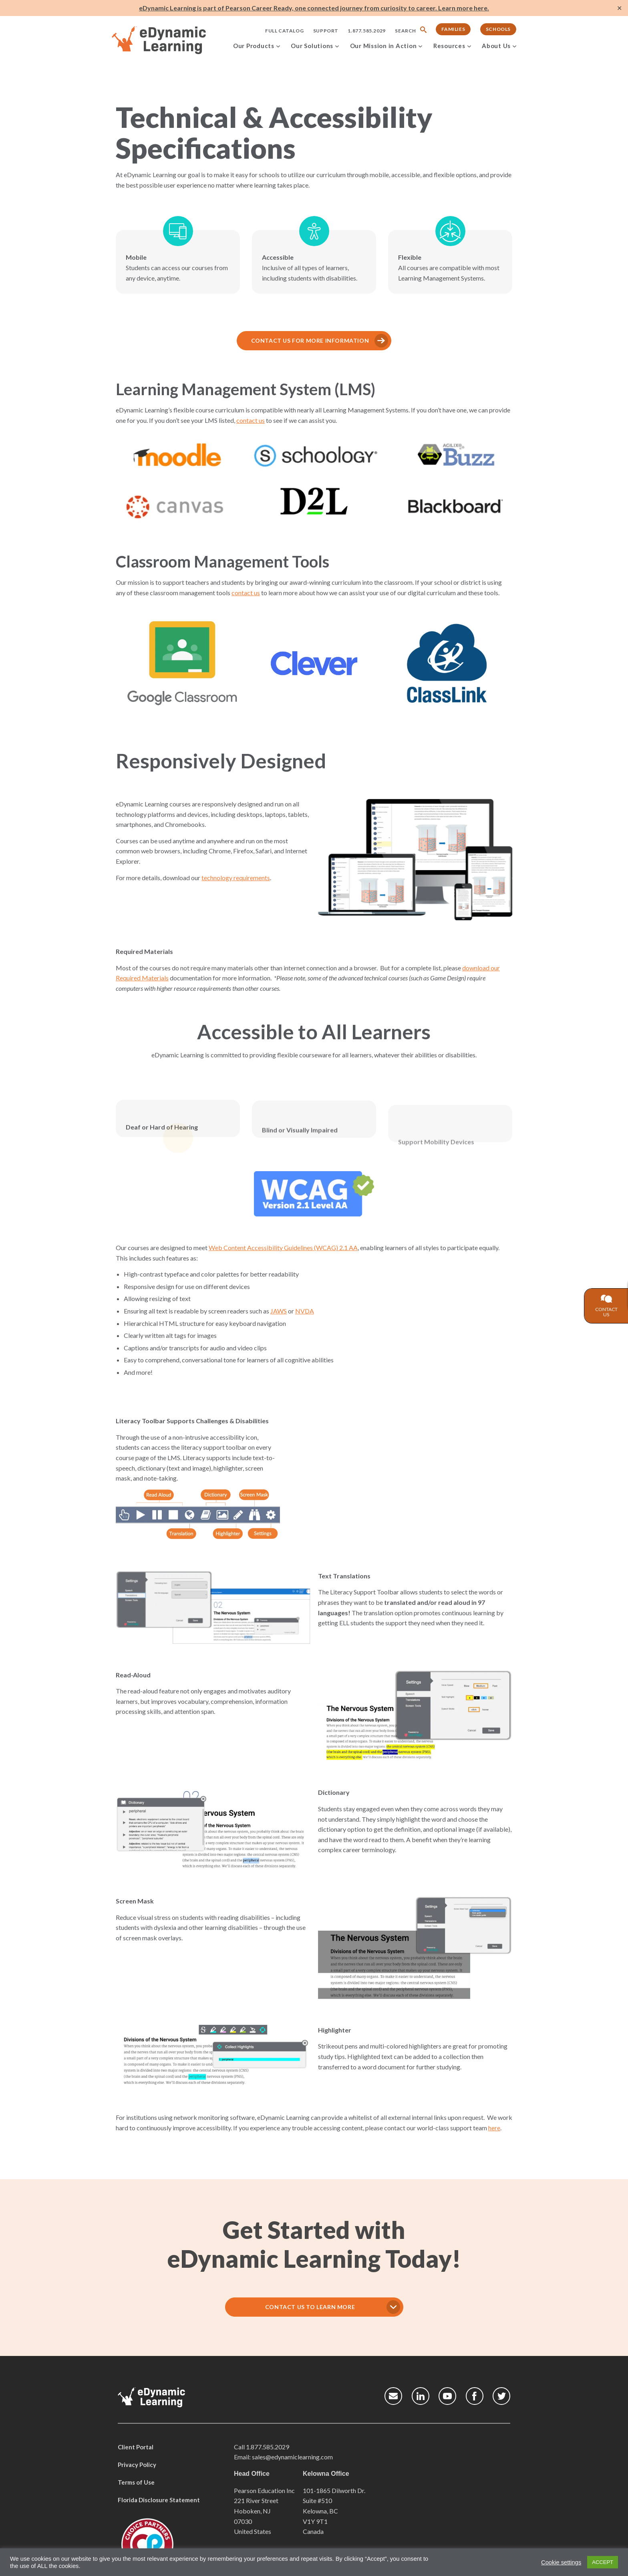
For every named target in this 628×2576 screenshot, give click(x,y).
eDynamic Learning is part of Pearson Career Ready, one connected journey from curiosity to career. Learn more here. (314, 8)
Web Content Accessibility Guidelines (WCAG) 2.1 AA (251, 1247)
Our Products (253, 45)
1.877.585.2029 (366, 30)
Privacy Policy (137, 2464)
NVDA (273, 1311)
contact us (219, 420)
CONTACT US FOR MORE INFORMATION (279, 340)
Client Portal (135, 2447)
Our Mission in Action (383, 45)
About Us (496, 45)
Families (453, 29)
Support (325, 30)
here (463, 2128)
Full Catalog (284, 30)
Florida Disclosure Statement (159, 2499)
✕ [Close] (619, 8)
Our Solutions (312, 45)
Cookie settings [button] (561, 2562)
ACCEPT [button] (602, 2562)
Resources (449, 45)
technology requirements (204, 877)
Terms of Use (136, 2482)
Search (405, 30)
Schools (498, 29)
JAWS (247, 1311)
